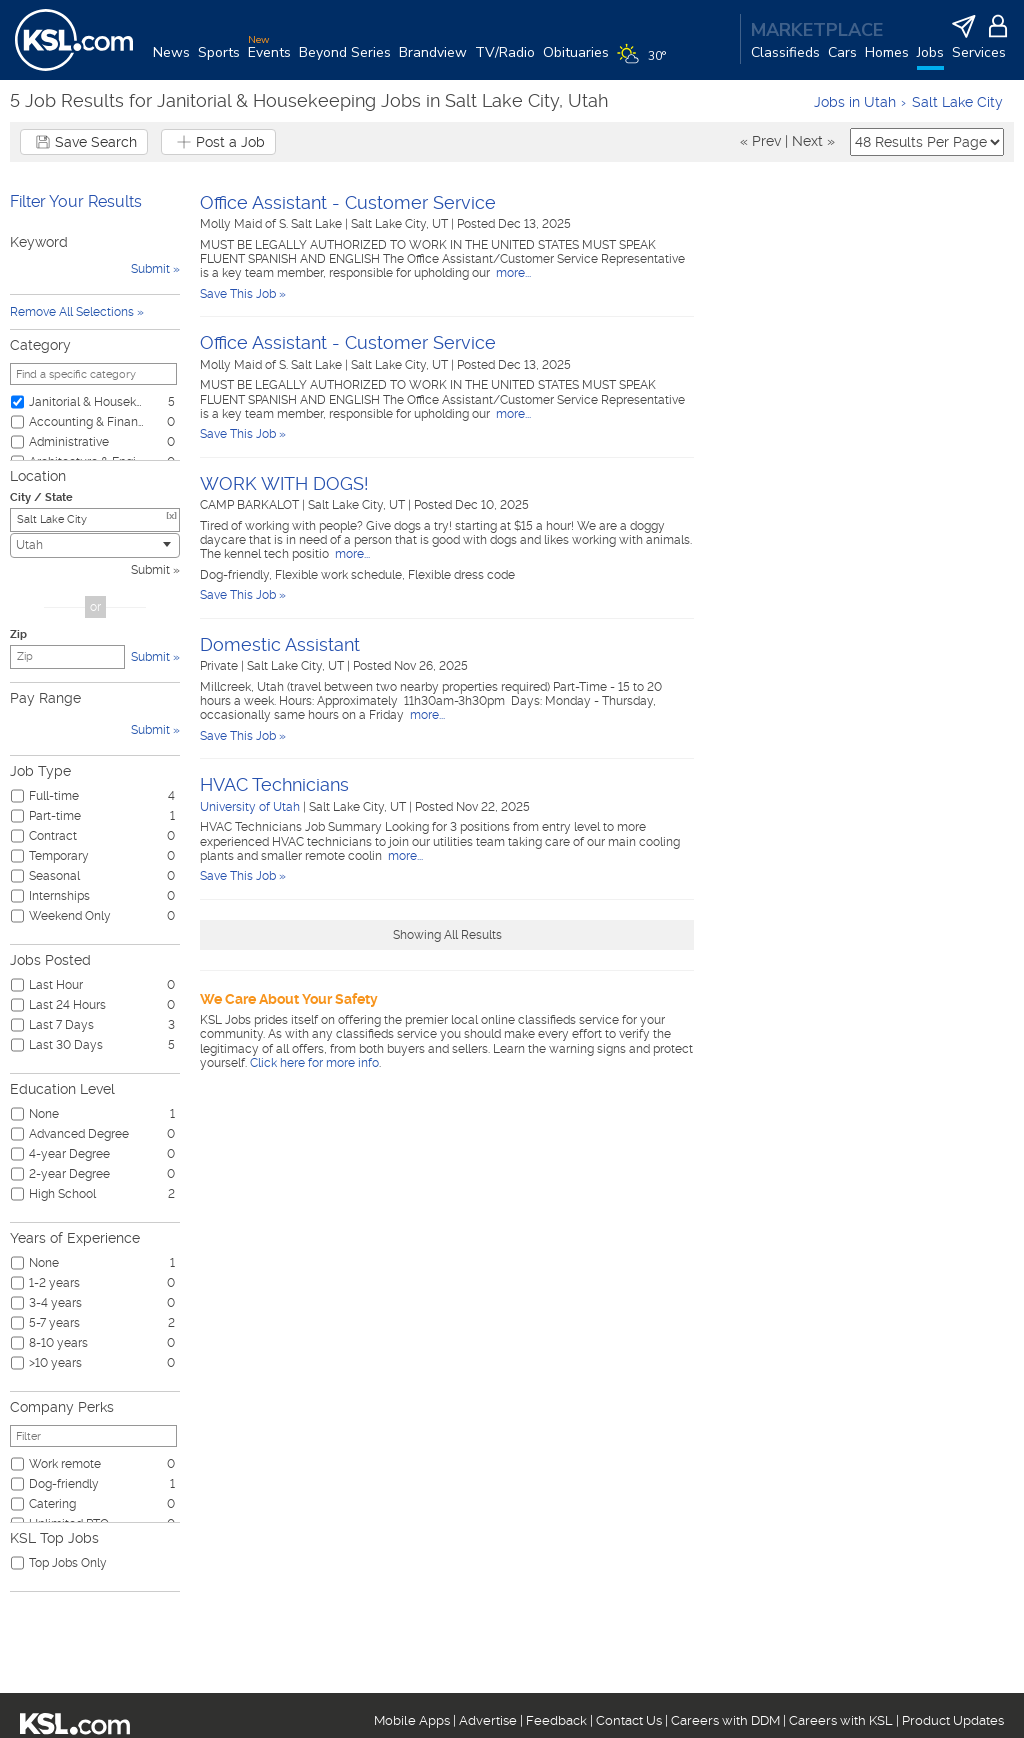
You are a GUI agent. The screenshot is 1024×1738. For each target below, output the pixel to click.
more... (512, 273)
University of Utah (250, 807)
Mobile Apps (412, 1720)
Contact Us (629, 1720)
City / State (41, 497)
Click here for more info (314, 1063)
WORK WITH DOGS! (284, 483)
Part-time (55, 816)
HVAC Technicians (274, 784)
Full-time (54, 796)
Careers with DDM (725, 1720)
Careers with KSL (841, 1720)
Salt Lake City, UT (401, 224)
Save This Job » (243, 294)
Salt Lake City (957, 102)
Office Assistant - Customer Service (348, 202)
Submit (150, 570)
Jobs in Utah (855, 102)
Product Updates (953, 1720)
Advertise (488, 1720)
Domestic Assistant (280, 644)
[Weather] (645, 62)
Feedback (556, 1720)
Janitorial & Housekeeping (87, 402)
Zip (18, 634)
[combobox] (95, 545)
